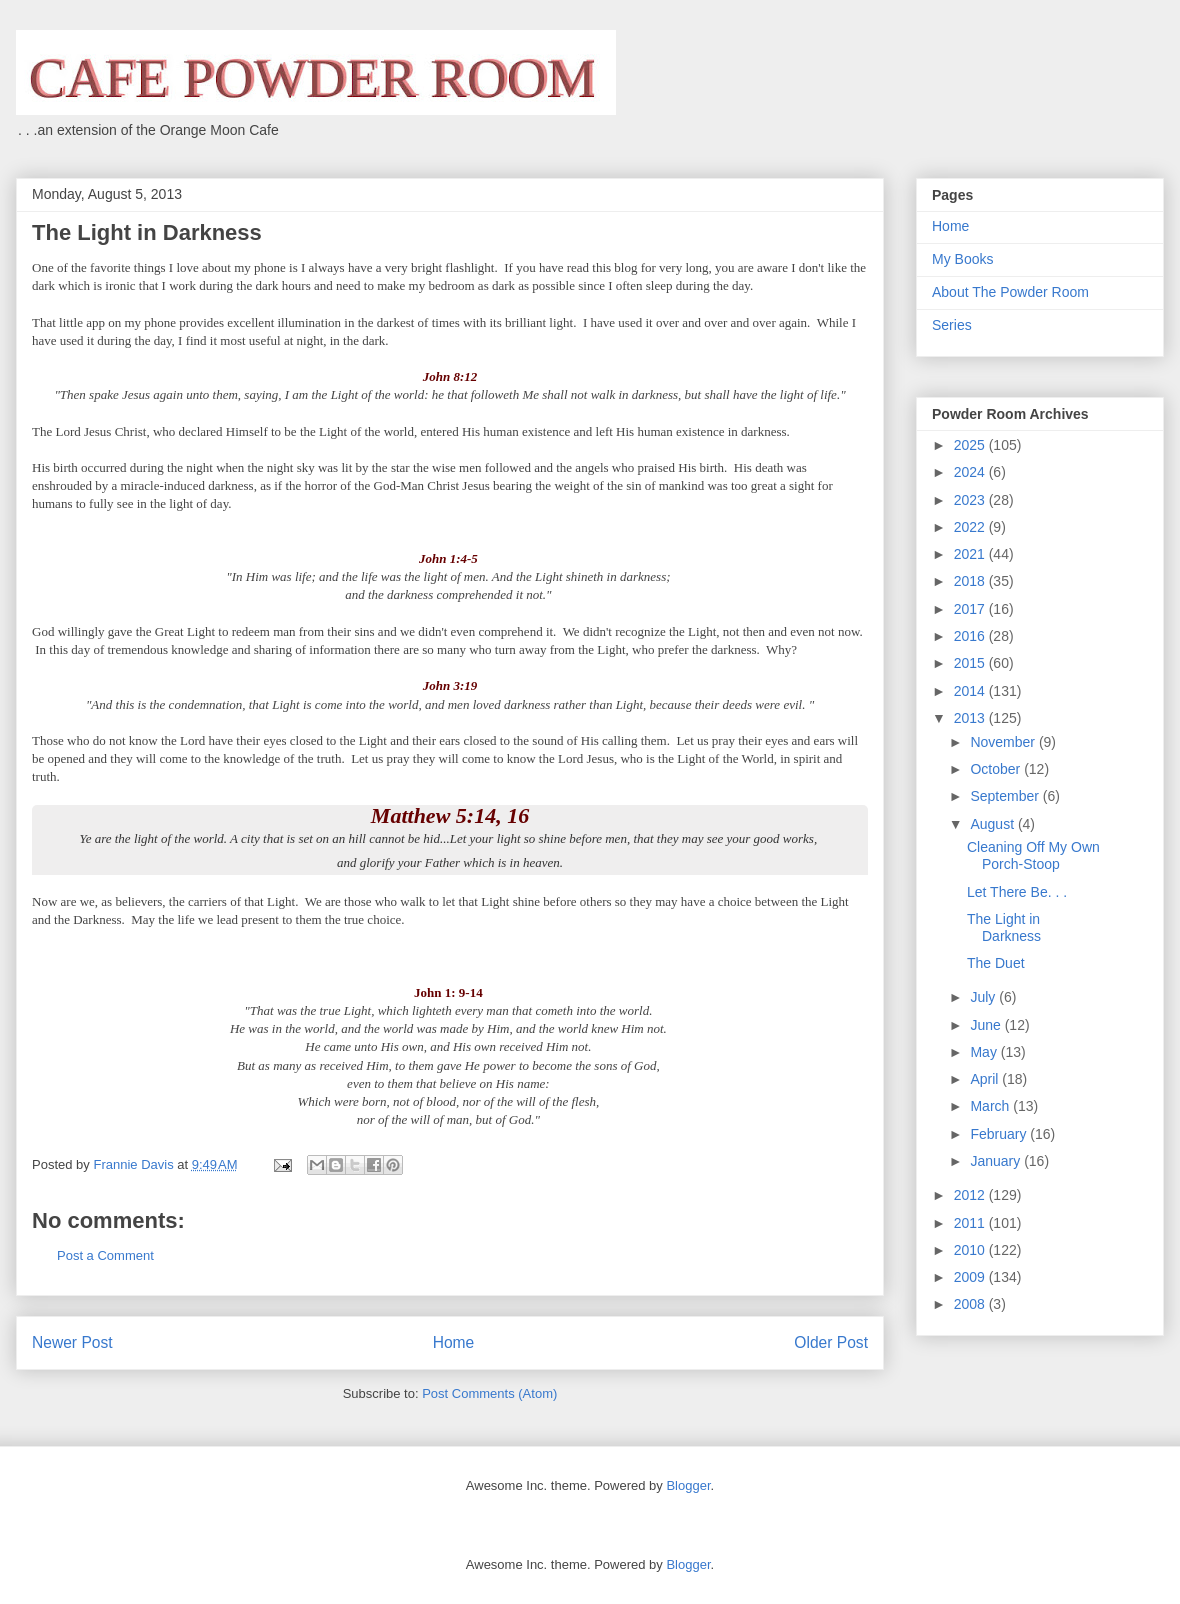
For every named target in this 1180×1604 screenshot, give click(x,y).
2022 (971, 527)
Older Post (831, 1342)
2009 (971, 1277)
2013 (971, 718)
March (991, 1106)
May (985, 1052)
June (987, 1025)
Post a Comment (105, 1255)
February (1000, 1134)
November (1004, 742)
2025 (971, 445)
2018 (971, 581)
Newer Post (72, 1342)
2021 (971, 554)
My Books (962, 259)
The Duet (996, 963)
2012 (971, 1195)
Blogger (688, 1485)
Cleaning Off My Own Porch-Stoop (1033, 855)
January (997, 1161)
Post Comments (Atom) (489, 1393)
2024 (971, 472)
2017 (971, 609)
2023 (971, 500)
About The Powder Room (1010, 292)
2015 (971, 663)
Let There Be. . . (1017, 892)
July (984, 997)
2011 (971, 1223)
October (997, 769)
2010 (971, 1250)
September (1006, 796)
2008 (971, 1304)
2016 (971, 636)
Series (952, 325)
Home (454, 1342)
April (986, 1079)
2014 (971, 691)
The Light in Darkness (1004, 927)
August (993, 824)
